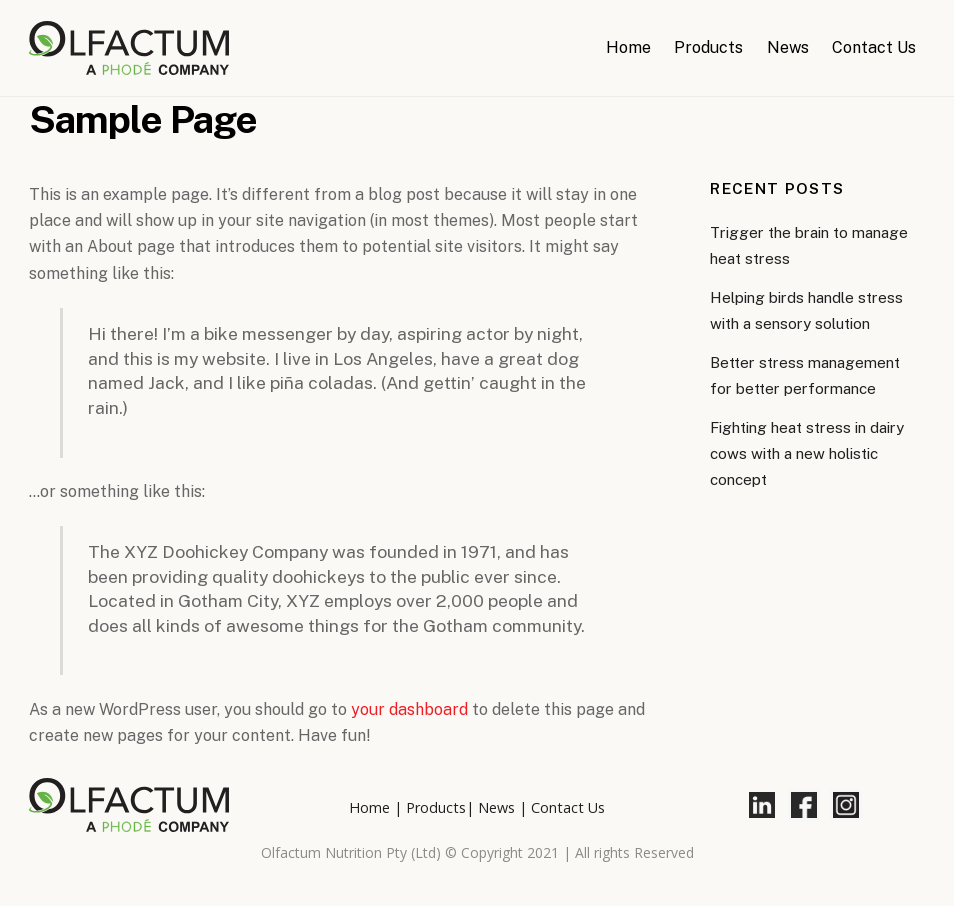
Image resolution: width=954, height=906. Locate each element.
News (788, 47)
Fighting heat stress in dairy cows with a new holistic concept (807, 454)
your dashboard (409, 709)
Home (628, 47)
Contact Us (874, 47)
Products (708, 47)
